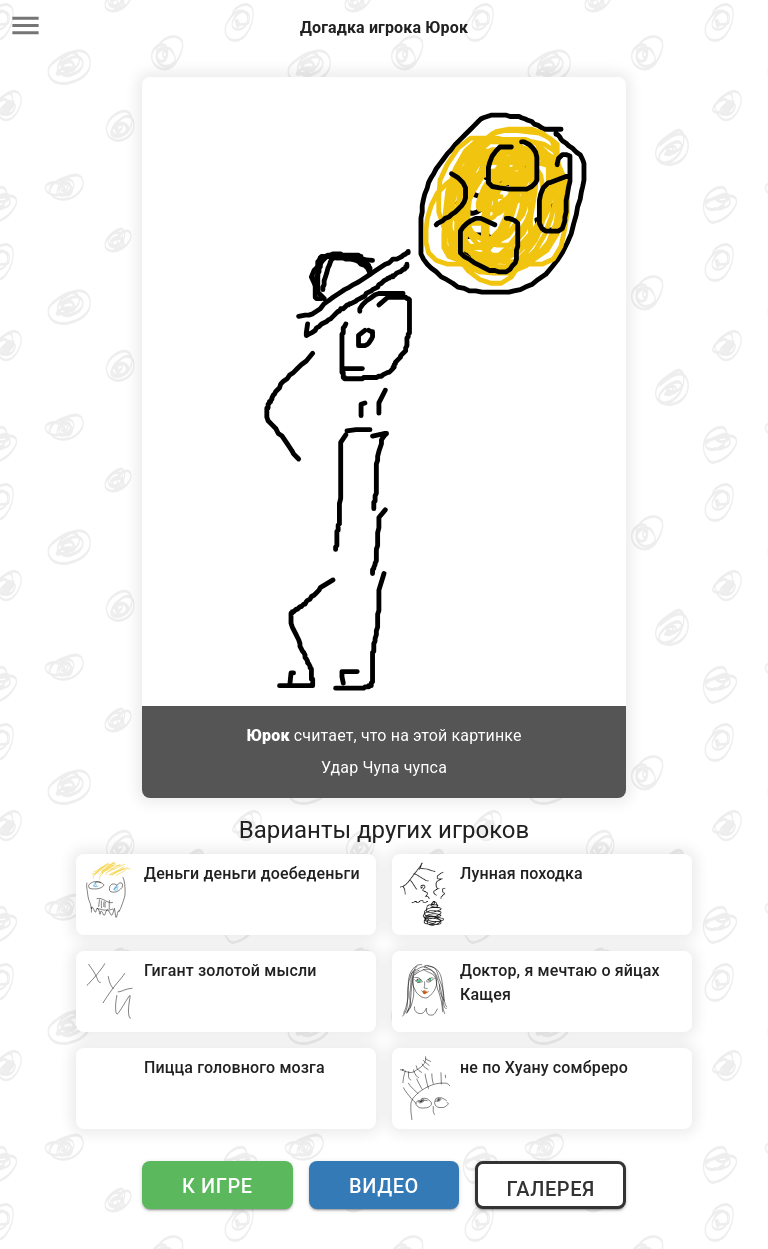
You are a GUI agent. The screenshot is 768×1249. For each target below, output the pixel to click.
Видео (384, 1186)
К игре (217, 1186)
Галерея (550, 1189)
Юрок (267, 735)
